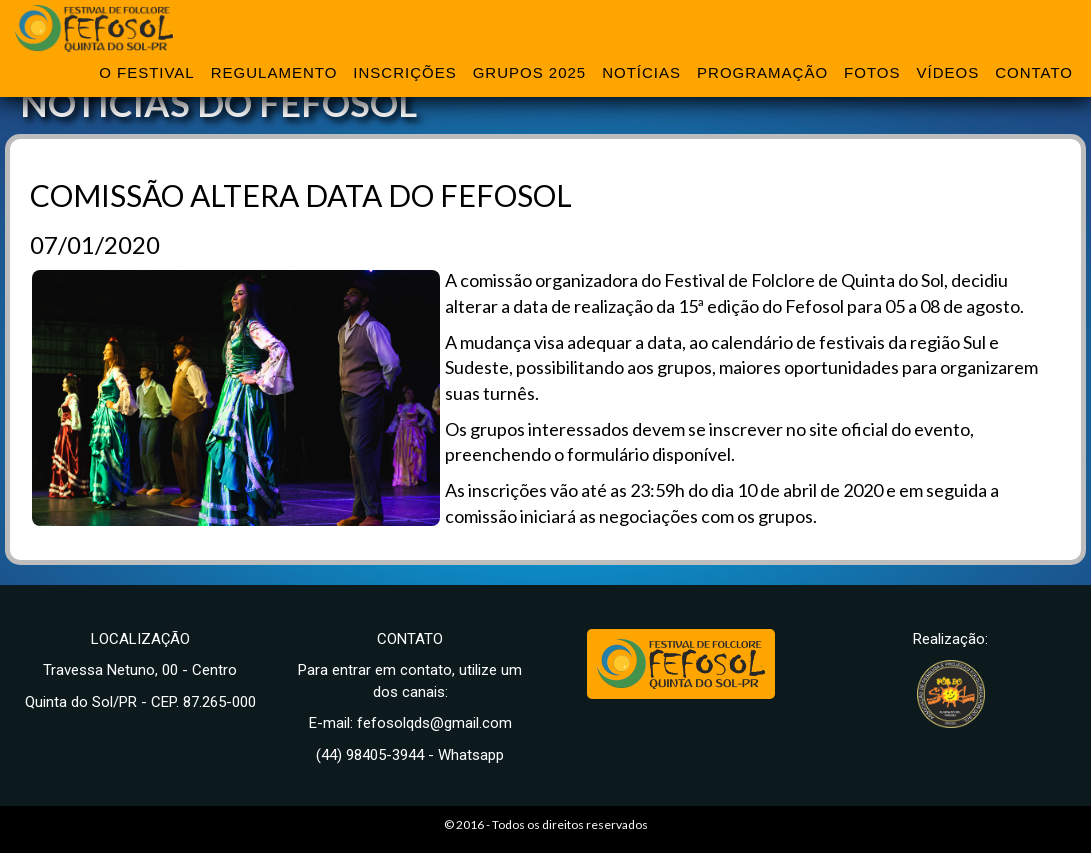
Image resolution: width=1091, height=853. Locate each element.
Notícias (641, 72)
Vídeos (947, 72)
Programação (762, 72)
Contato (1034, 72)
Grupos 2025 (530, 72)
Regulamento (274, 72)
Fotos (872, 72)
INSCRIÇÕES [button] (404, 72)
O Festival (147, 72)
